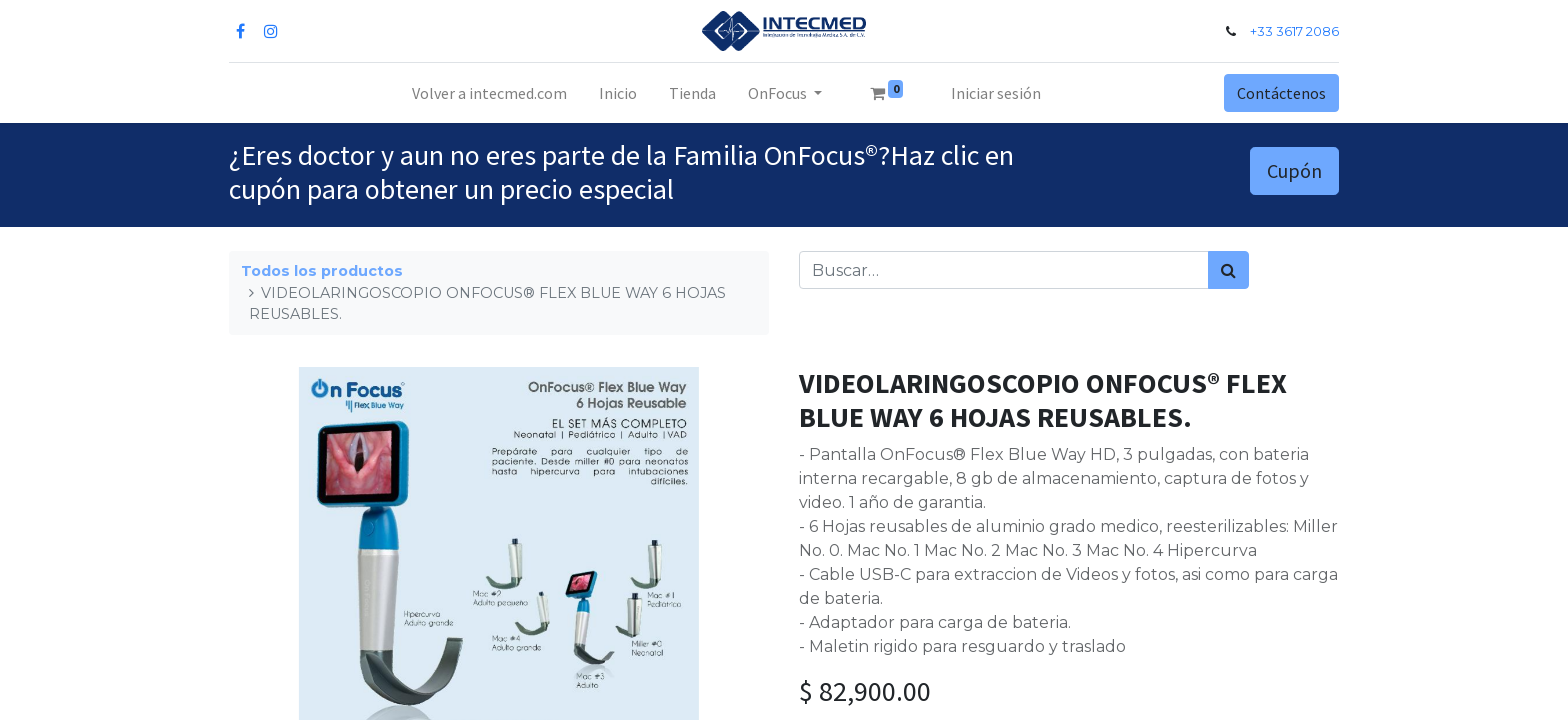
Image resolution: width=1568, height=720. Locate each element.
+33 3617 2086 (1294, 31)
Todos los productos (322, 271)
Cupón (1294, 170)
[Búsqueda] (1228, 270)
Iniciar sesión (996, 93)
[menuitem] (489, 93)
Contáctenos (1281, 93)
